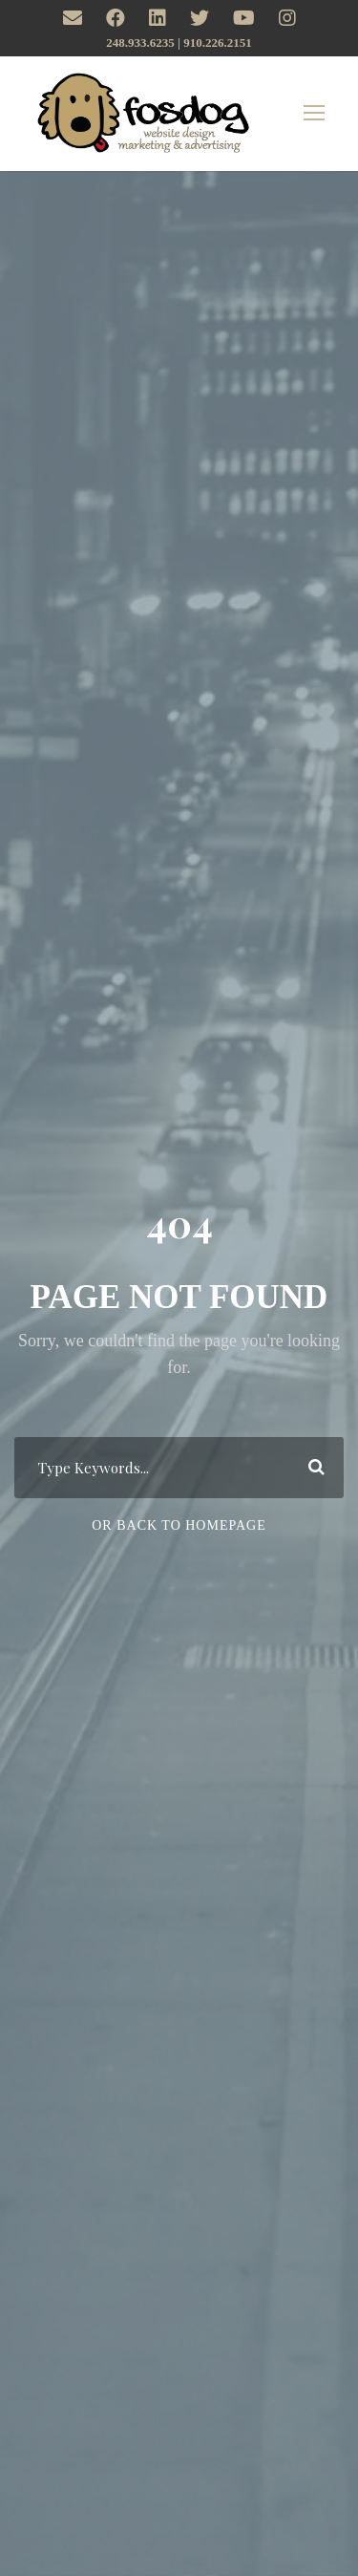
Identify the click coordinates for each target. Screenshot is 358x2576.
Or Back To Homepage (179, 1525)
